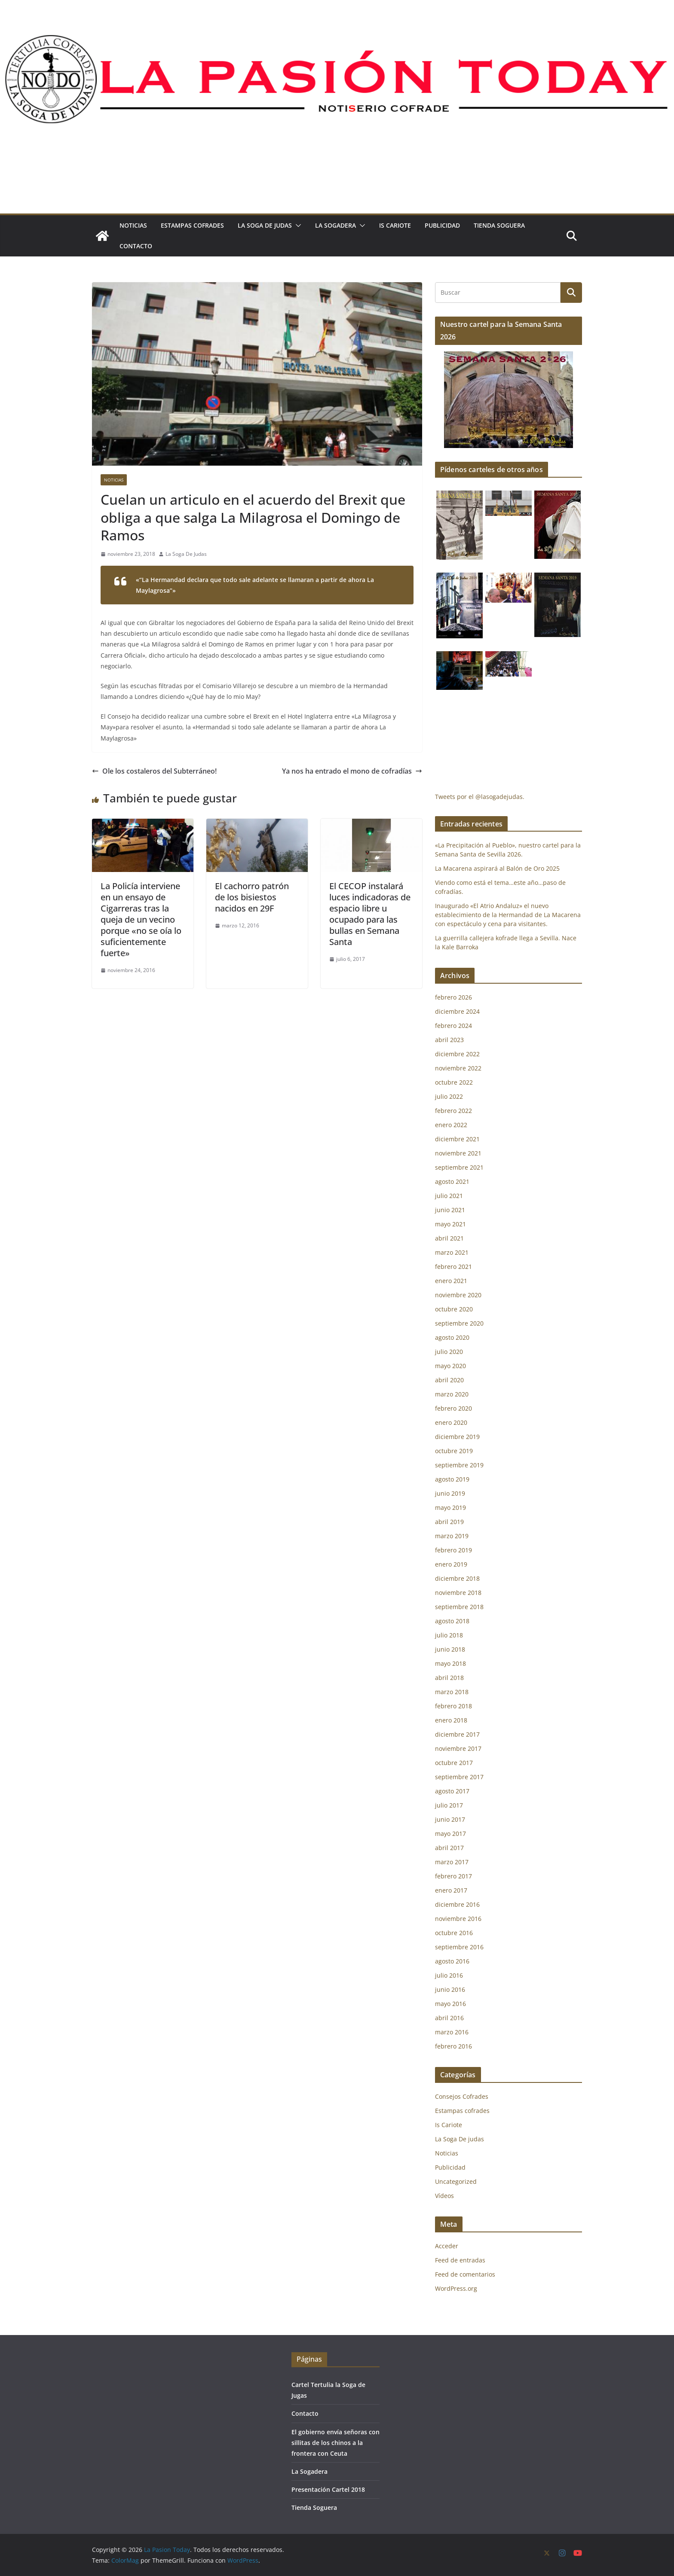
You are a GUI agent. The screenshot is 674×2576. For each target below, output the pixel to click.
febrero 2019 (453, 1550)
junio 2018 (450, 1649)
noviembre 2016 (458, 1918)
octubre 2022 (454, 1082)
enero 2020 (451, 1422)
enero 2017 (451, 1890)
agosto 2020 (452, 1337)
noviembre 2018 (458, 1592)
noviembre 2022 (458, 1068)
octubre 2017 (454, 1763)
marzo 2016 (452, 2032)
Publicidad (442, 225)
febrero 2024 (453, 1025)
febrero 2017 (453, 1876)
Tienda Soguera (499, 225)
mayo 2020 (450, 1366)
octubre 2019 (454, 1451)
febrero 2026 (453, 997)
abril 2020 (449, 1380)
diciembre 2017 (457, 1734)
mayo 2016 (450, 2004)
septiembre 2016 (459, 1947)
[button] (296, 225)
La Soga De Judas (186, 554)
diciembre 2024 (457, 1011)
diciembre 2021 (457, 1139)
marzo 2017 (452, 1862)
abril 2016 (449, 2018)
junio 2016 (450, 1989)
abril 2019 (449, 1522)
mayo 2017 (450, 1833)
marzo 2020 (452, 1394)
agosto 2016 (452, 1961)
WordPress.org (456, 2288)
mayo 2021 (450, 1224)
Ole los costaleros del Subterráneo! (154, 771)
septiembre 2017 (459, 1777)
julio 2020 (449, 1351)
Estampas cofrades (192, 225)
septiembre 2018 (459, 1607)
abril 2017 (449, 1848)
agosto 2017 (452, 1791)
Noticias (133, 225)
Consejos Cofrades (461, 2096)
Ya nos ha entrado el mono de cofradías (352, 771)
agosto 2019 (452, 1479)
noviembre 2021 (458, 1153)
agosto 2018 (452, 1621)
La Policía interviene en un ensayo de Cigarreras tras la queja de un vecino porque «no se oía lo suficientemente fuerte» (141, 919)
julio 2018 (449, 1635)
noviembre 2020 (458, 1295)
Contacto (135, 246)
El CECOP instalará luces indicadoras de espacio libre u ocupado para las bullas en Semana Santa (370, 914)
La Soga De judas (265, 225)
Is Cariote (395, 225)
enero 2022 (451, 1125)
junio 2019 (450, 1493)
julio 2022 (449, 1096)
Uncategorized (456, 2181)
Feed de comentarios (465, 2274)
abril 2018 (449, 1678)
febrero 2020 (453, 1408)
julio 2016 (449, 1975)
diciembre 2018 (457, 1578)
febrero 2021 (453, 1266)
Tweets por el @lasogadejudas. (479, 797)
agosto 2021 (452, 1181)
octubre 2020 (454, 1309)
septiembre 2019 (459, 1465)
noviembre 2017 (458, 1748)
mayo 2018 (450, 1663)
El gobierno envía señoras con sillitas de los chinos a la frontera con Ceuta (335, 2442)
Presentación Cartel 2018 (328, 2489)
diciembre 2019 (457, 1437)
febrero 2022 (453, 1111)
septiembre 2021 (459, 1167)
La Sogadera (335, 225)
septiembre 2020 (459, 1323)
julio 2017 (449, 1805)
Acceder (446, 2246)
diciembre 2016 (457, 1904)
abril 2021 (449, 1238)
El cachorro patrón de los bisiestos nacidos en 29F (252, 897)
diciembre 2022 (457, 1054)
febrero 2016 (453, 2046)
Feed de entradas (460, 2260)
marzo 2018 (452, 1692)
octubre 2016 (454, 1933)
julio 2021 (449, 1196)
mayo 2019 (450, 1507)
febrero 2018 (453, 1706)
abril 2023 (449, 1040)
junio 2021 (450, 1210)
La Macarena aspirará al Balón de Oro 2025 (498, 868)
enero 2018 (451, 1720)
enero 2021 (451, 1281)
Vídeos (444, 2196)
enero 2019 (451, 1564)
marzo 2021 (452, 1252)
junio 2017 (450, 1819)
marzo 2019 (452, 1536)
